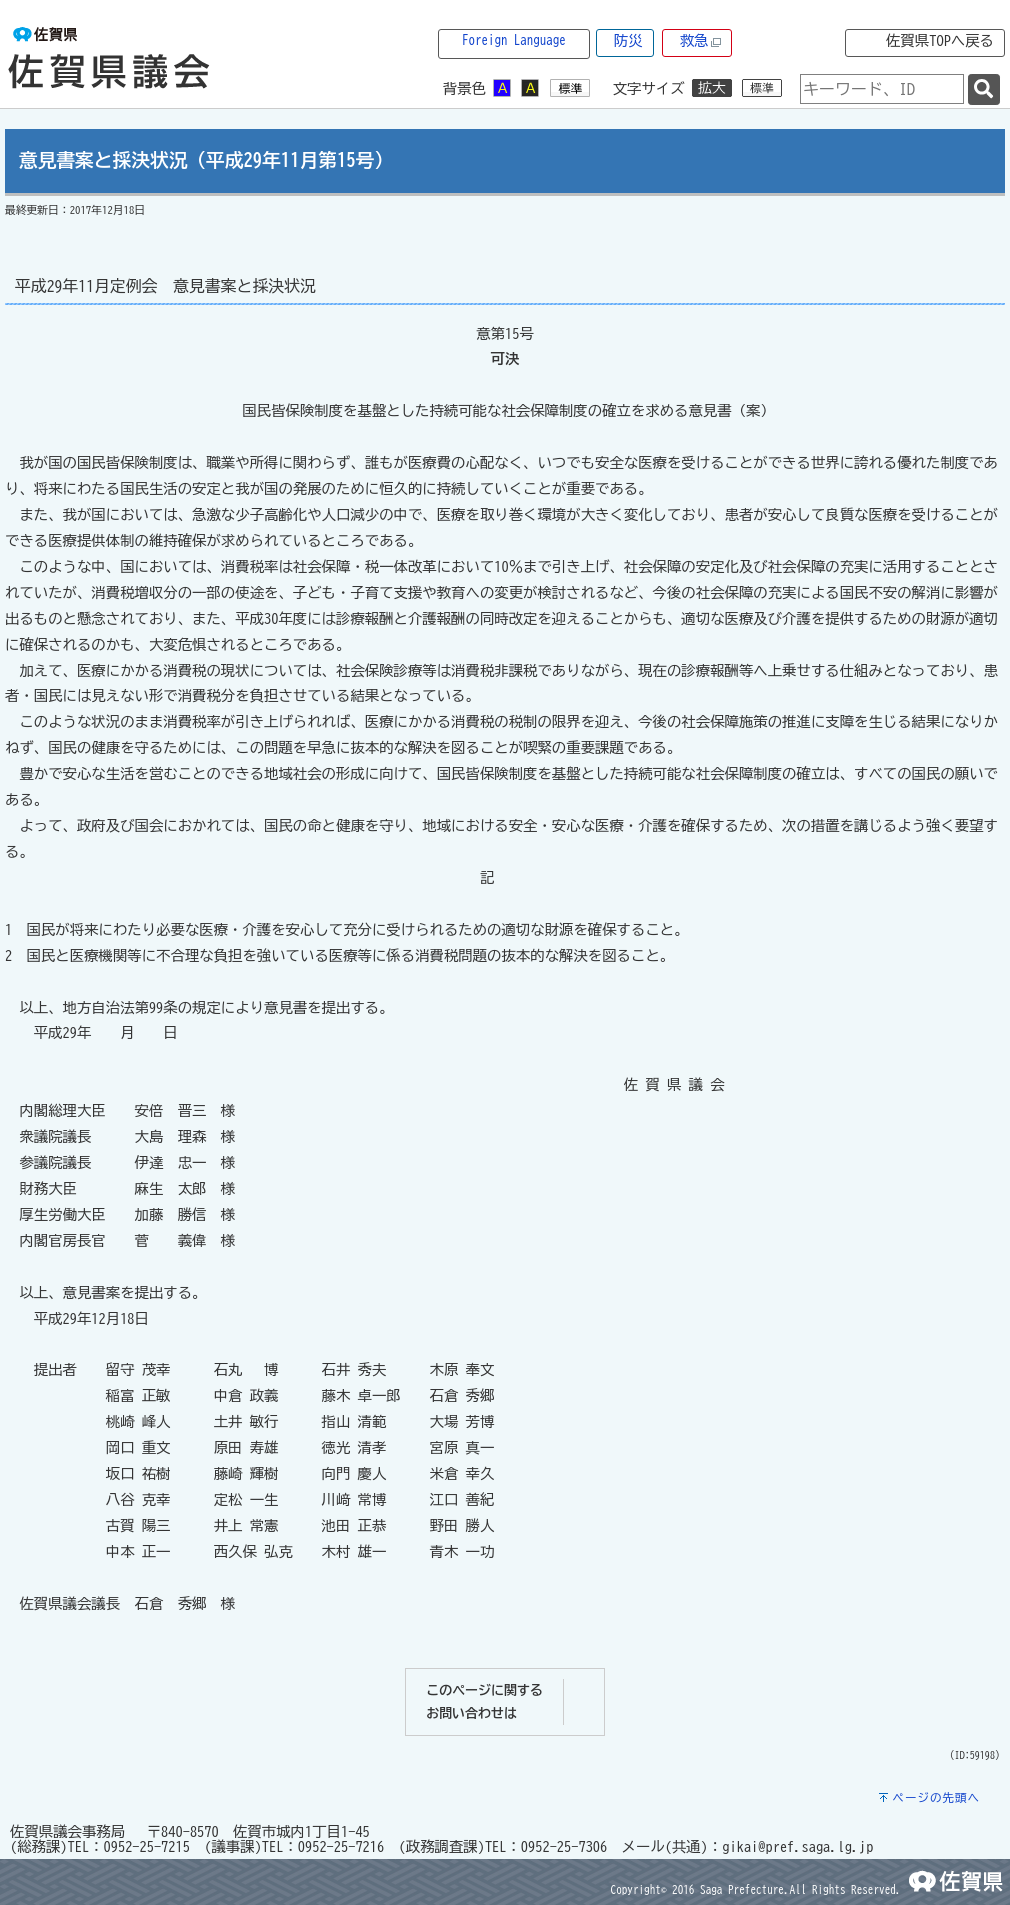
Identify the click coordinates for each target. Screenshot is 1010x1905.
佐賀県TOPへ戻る (940, 40)
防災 (628, 40)
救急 (701, 41)
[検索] (984, 89)
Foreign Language (514, 40)
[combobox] (882, 89)
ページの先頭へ (936, 1797)
